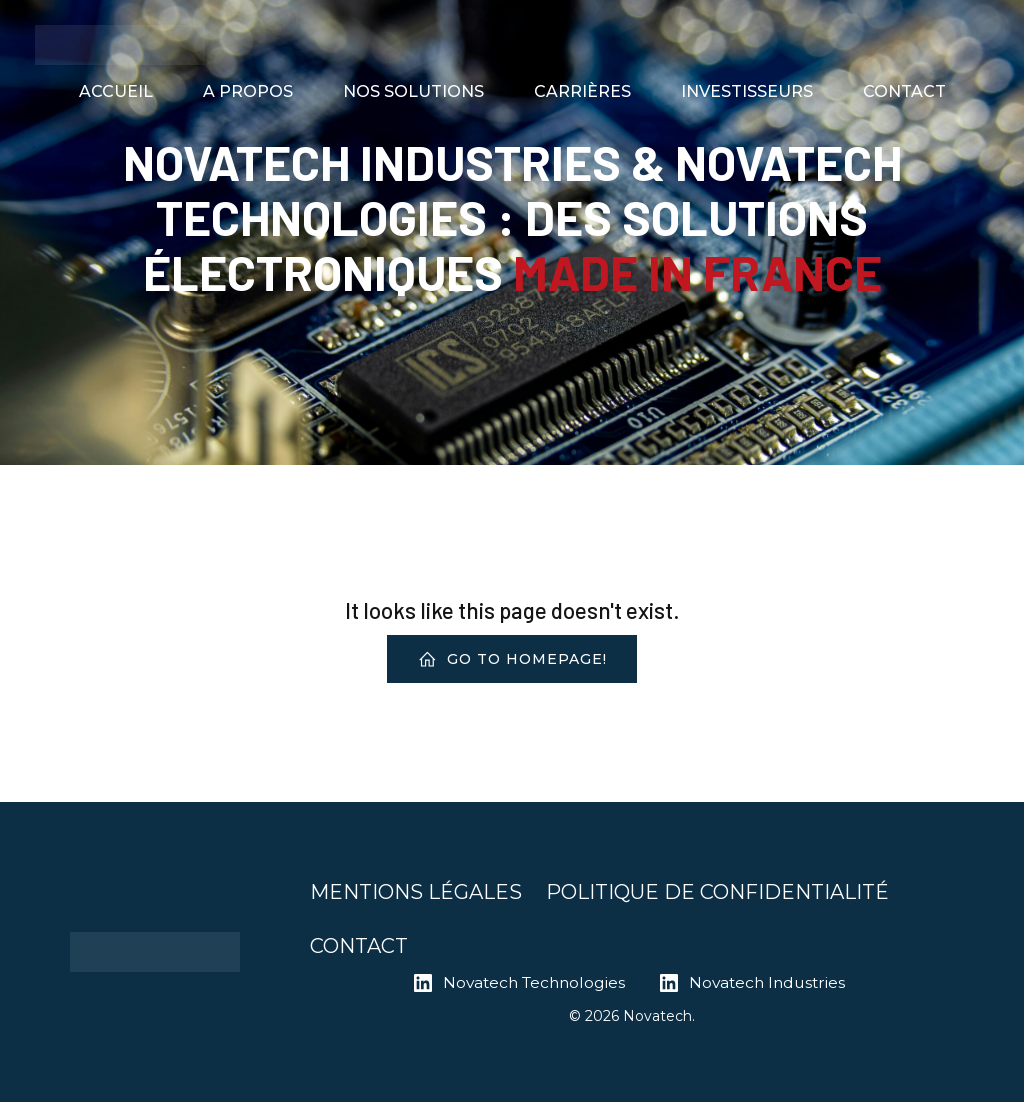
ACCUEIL (116, 91)
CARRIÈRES (582, 91)
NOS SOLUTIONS (413, 91)
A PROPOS (248, 91)
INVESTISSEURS (747, 91)
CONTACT (904, 91)
